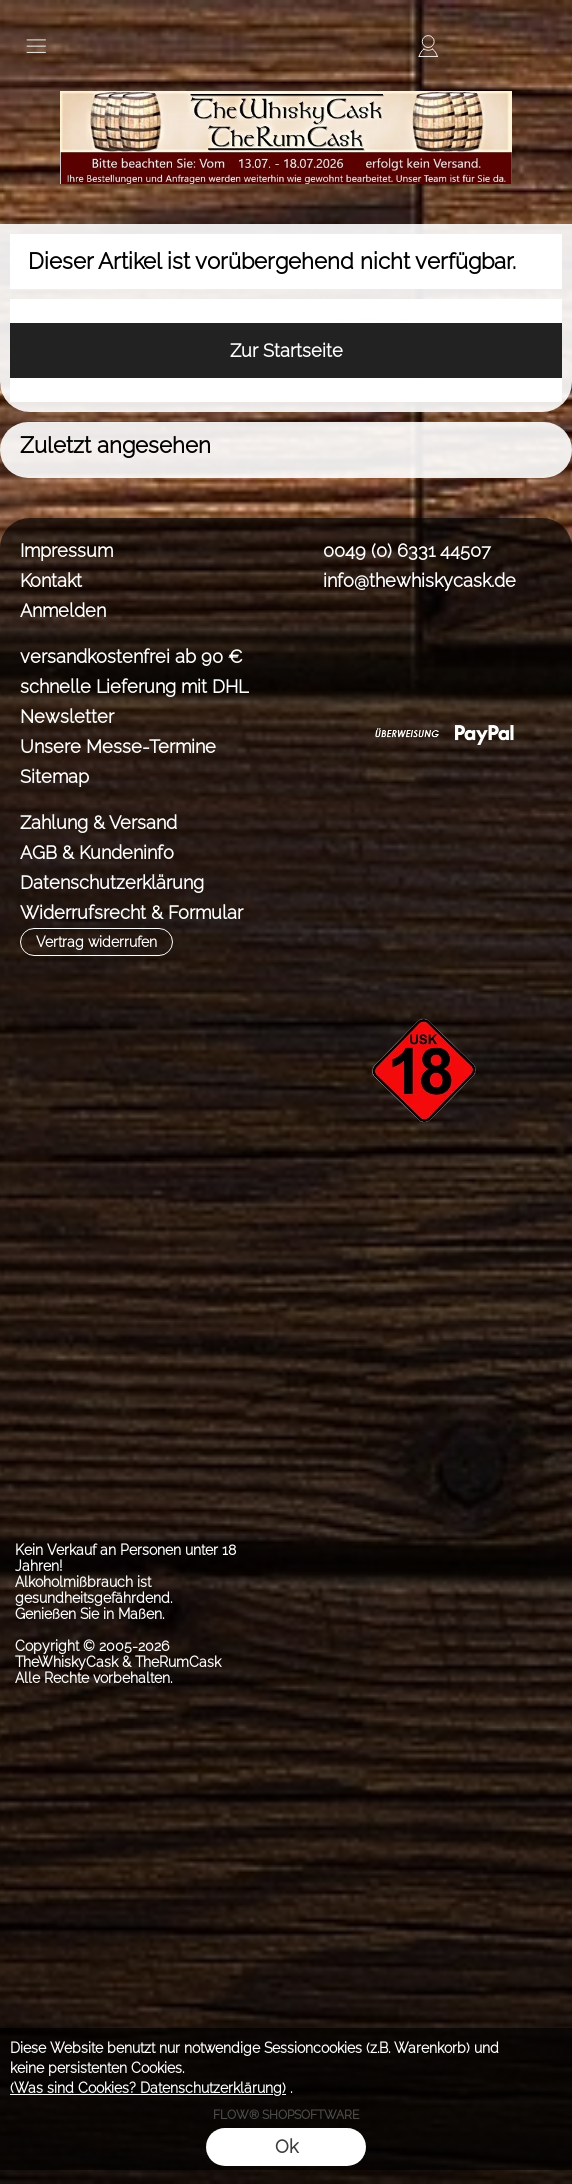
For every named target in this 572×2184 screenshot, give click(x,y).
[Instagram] (369, 654)
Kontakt (51, 580)
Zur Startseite (286, 350)
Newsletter (67, 716)
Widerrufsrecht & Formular (131, 912)
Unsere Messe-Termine (118, 746)
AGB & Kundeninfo (97, 852)
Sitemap (54, 776)
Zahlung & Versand (98, 822)
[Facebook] (316, 654)
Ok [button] (286, 2146)
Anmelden (63, 610)
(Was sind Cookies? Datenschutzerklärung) (148, 2088)
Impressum (66, 550)
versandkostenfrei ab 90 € (131, 656)
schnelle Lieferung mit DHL (134, 686)
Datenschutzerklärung (112, 882)
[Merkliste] (464, 46)
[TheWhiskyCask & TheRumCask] (286, 79)
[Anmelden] (428, 46)
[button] (36, 46)
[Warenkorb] (500, 46)
